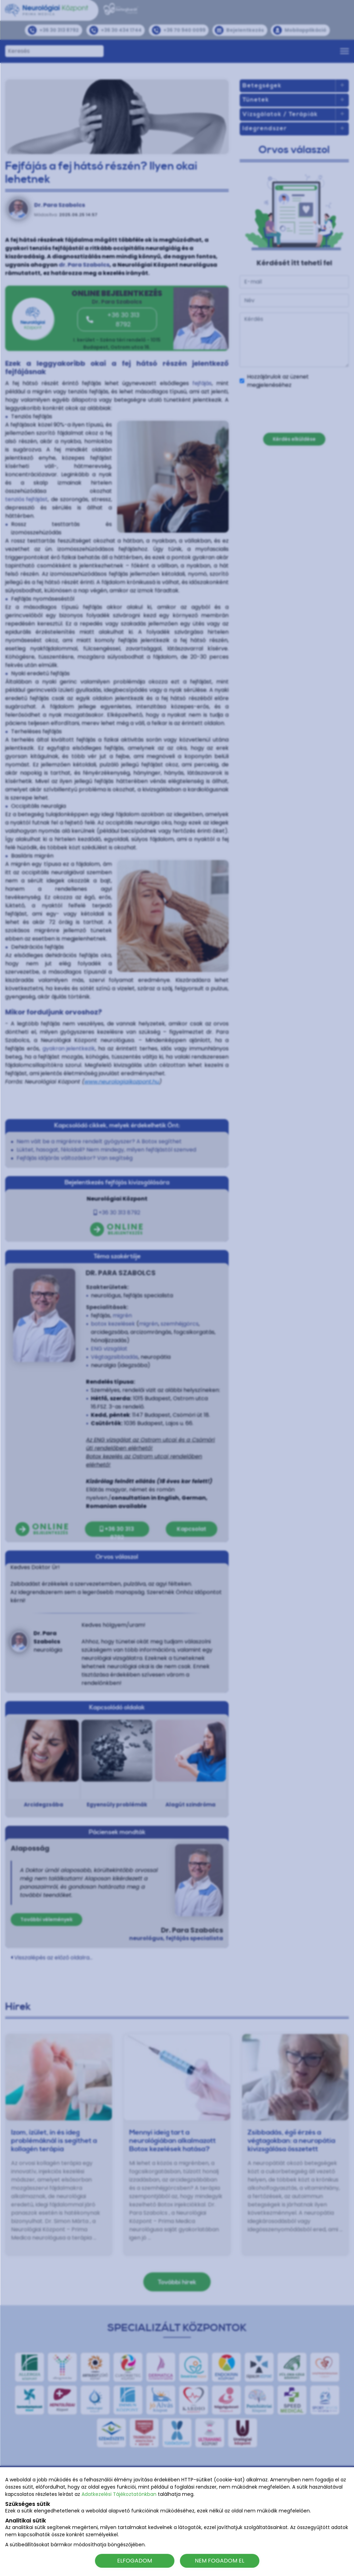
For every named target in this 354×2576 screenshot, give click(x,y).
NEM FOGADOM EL (219, 2561)
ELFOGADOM (134, 2561)
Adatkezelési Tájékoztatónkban (119, 2494)
